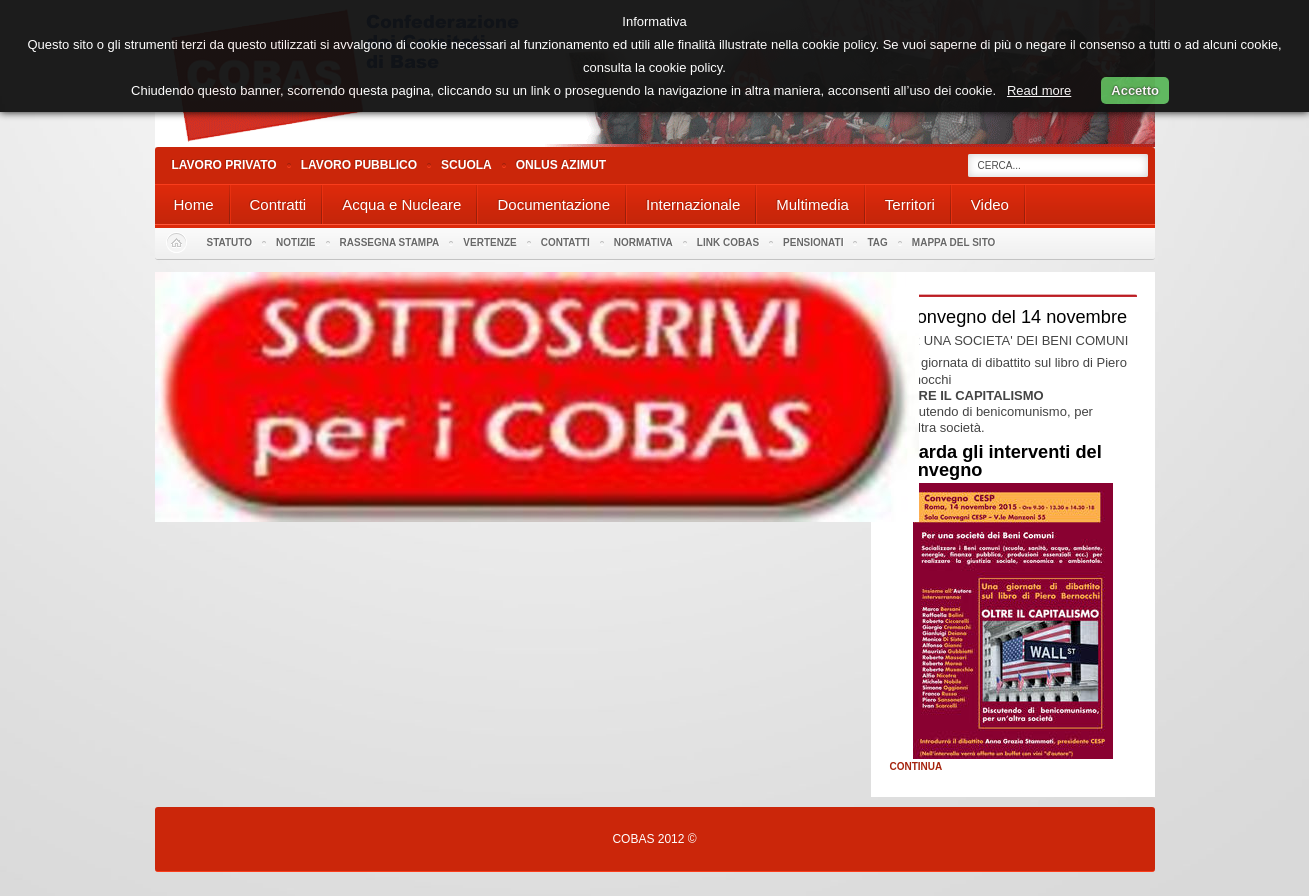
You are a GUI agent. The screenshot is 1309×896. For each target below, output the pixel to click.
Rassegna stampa (390, 242)
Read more (1039, 90)
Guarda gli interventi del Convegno (998, 461)
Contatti (565, 242)
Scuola (466, 165)
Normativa (643, 242)
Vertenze (489, 242)
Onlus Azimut (561, 165)
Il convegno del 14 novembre (1011, 317)
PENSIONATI (813, 242)
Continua (916, 767)
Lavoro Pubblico (359, 165)
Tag (877, 242)
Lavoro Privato (224, 165)
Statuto (230, 242)
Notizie (295, 242)
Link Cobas (728, 242)
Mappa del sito (954, 242)
